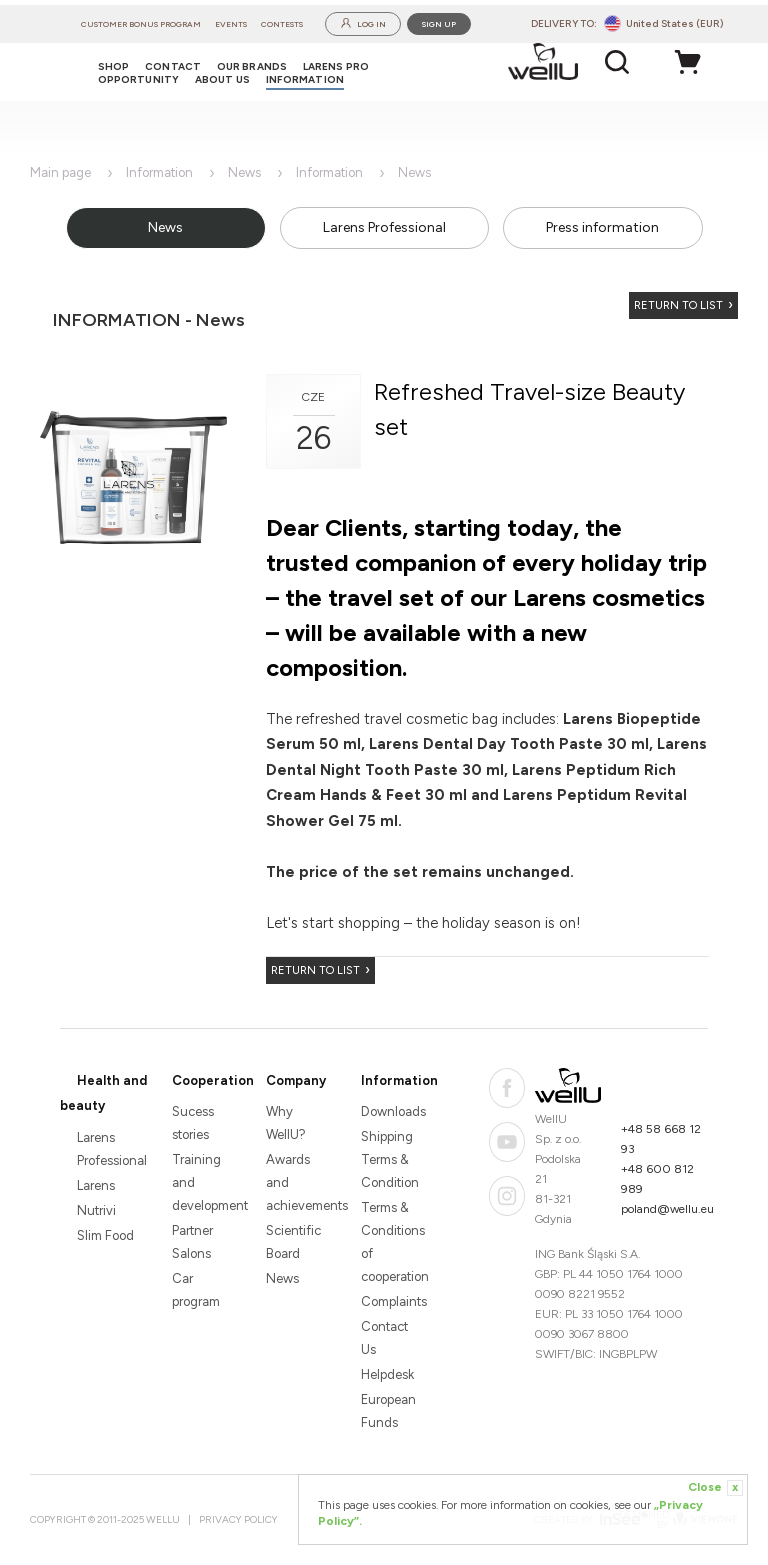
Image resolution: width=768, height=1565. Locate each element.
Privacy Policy (238, 1519)
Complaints (391, 1301)
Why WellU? (286, 1123)
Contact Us (384, 1338)
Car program (196, 1290)
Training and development (202, 1182)
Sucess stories (193, 1123)
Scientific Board (293, 1242)
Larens (96, 1185)
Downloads (391, 1111)
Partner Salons (192, 1242)
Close (715, 1488)
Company (296, 1080)
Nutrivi (96, 1210)
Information (159, 172)
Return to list (678, 305)
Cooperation (213, 1080)
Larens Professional (384, 227)
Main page (60, 172)
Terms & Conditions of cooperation (391, 1242)
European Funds (388, 1411)
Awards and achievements (296, 1182)
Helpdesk (387, 1374)
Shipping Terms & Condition (390, 1159)
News (244, 172)
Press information (602, 227)
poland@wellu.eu (667, 1209)
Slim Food (105, 1235)
